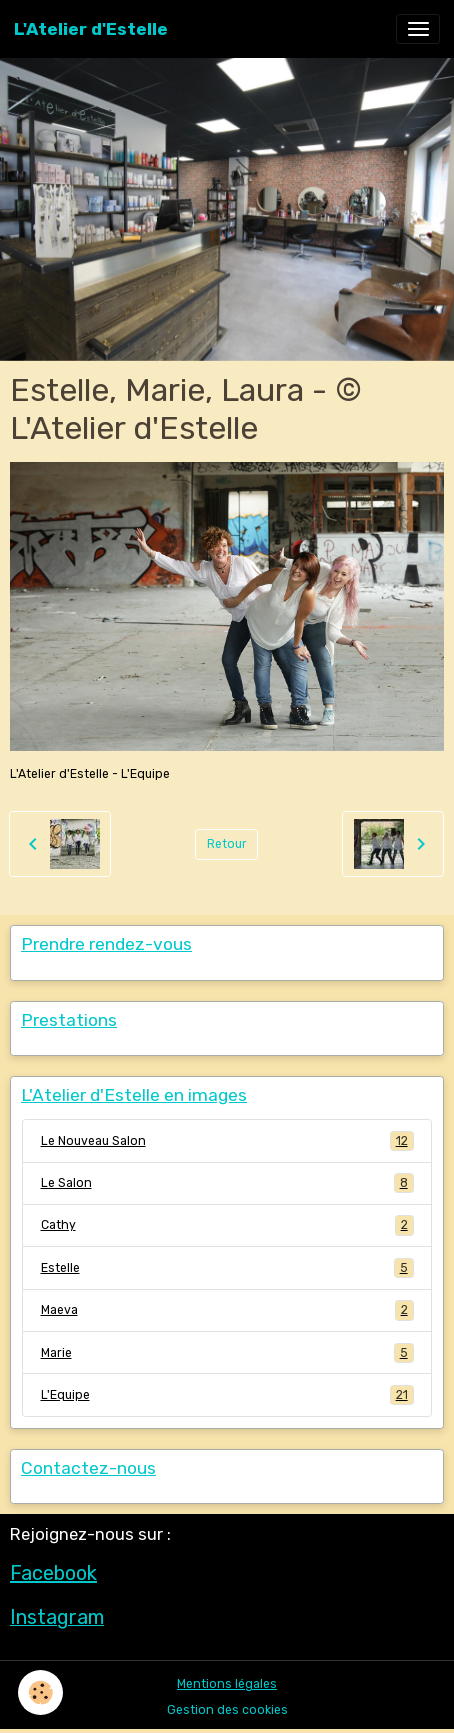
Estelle (227, 1268)
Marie (227, 1353)
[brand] (91, 29)
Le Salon (227, 1183)
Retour (227, 844)
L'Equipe (227, 1395)
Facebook (53, 1573)
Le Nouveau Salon (227, 1141)
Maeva (227, 1310)
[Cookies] (40, 1692)
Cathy (227, 1225)
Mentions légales (227, 1684)
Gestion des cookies (227, 1710)
